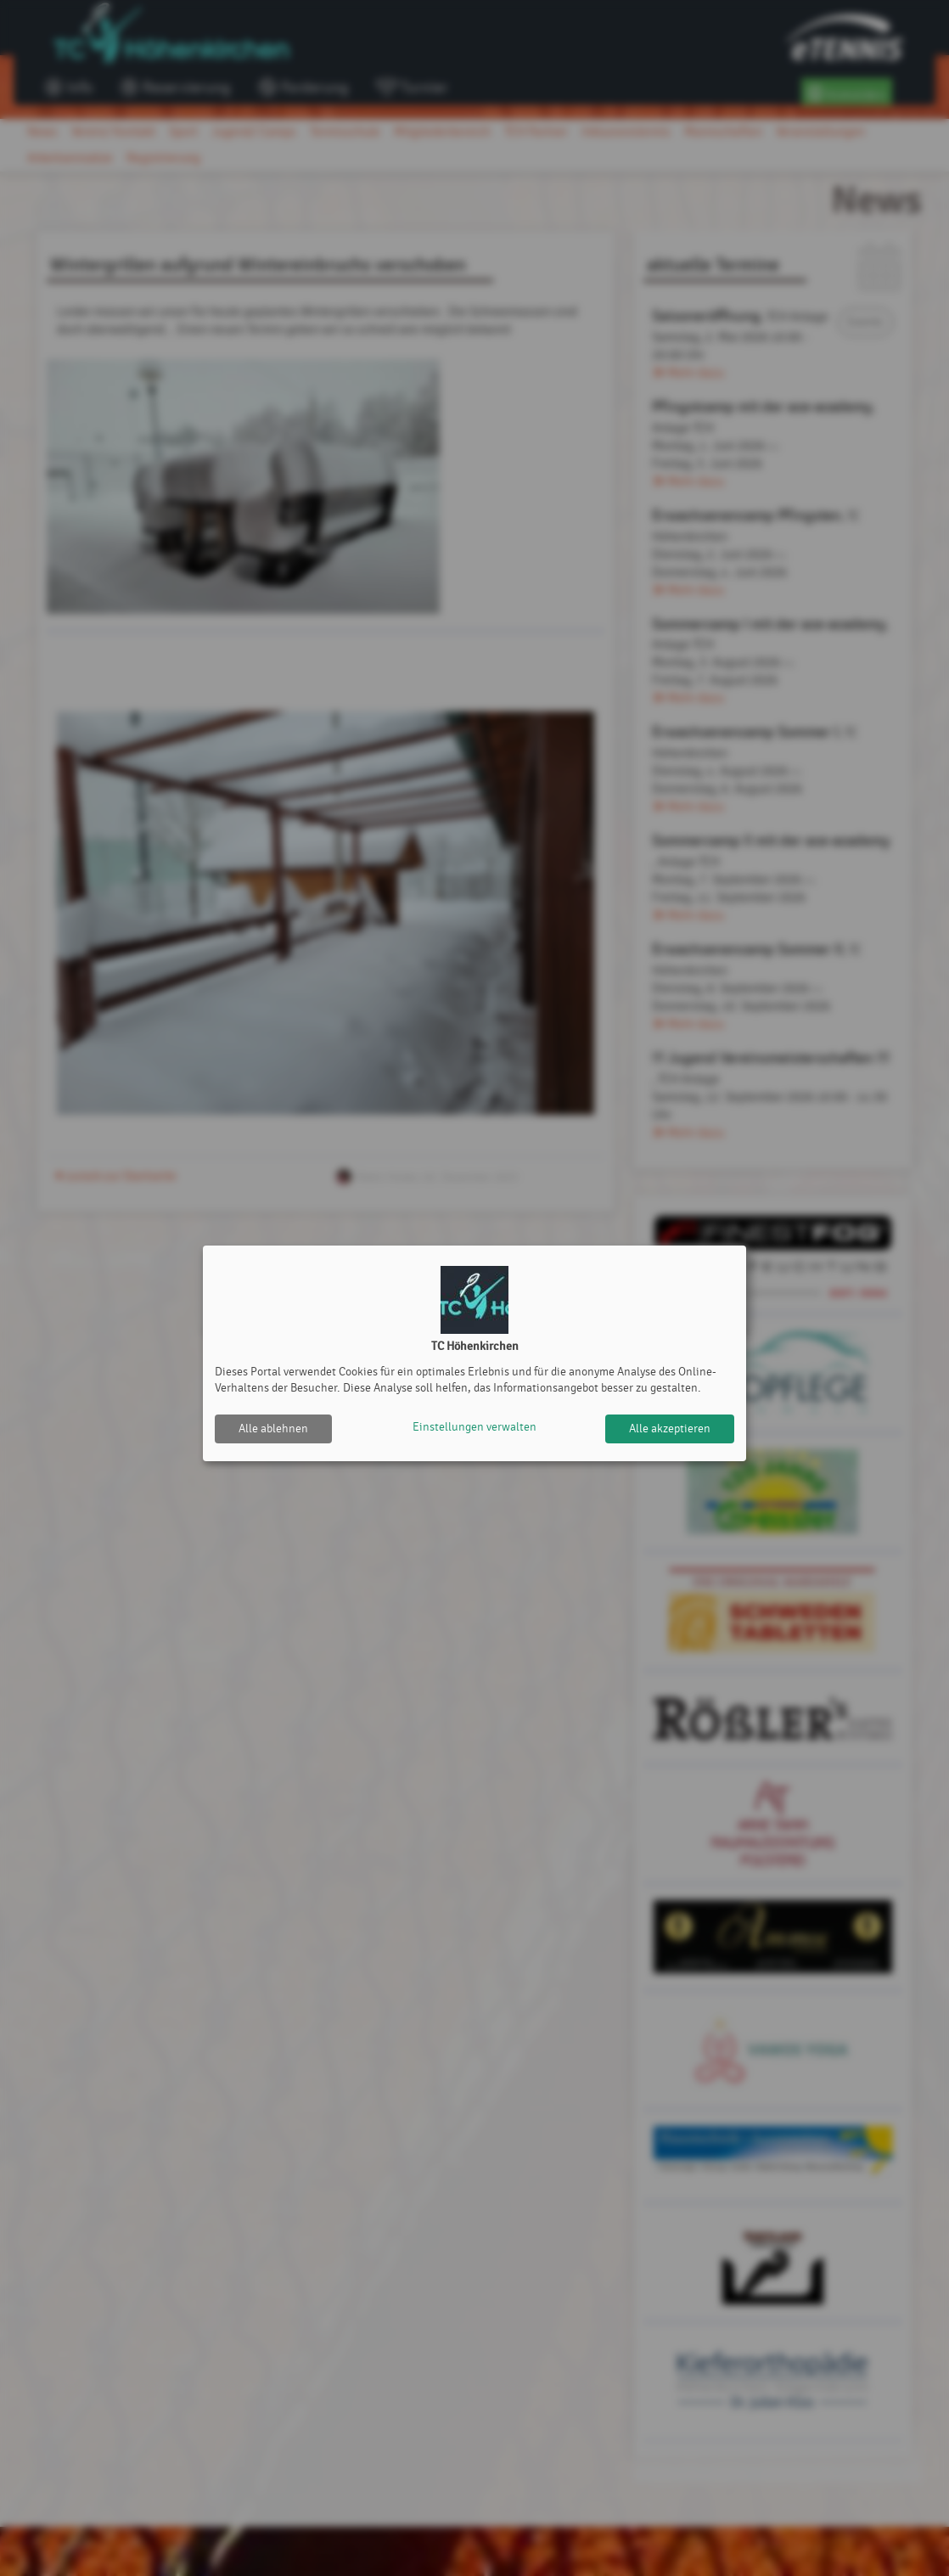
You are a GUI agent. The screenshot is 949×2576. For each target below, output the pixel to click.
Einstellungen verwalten (474, 1428)
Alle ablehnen (273, 1428)
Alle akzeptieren (669, 1428)
